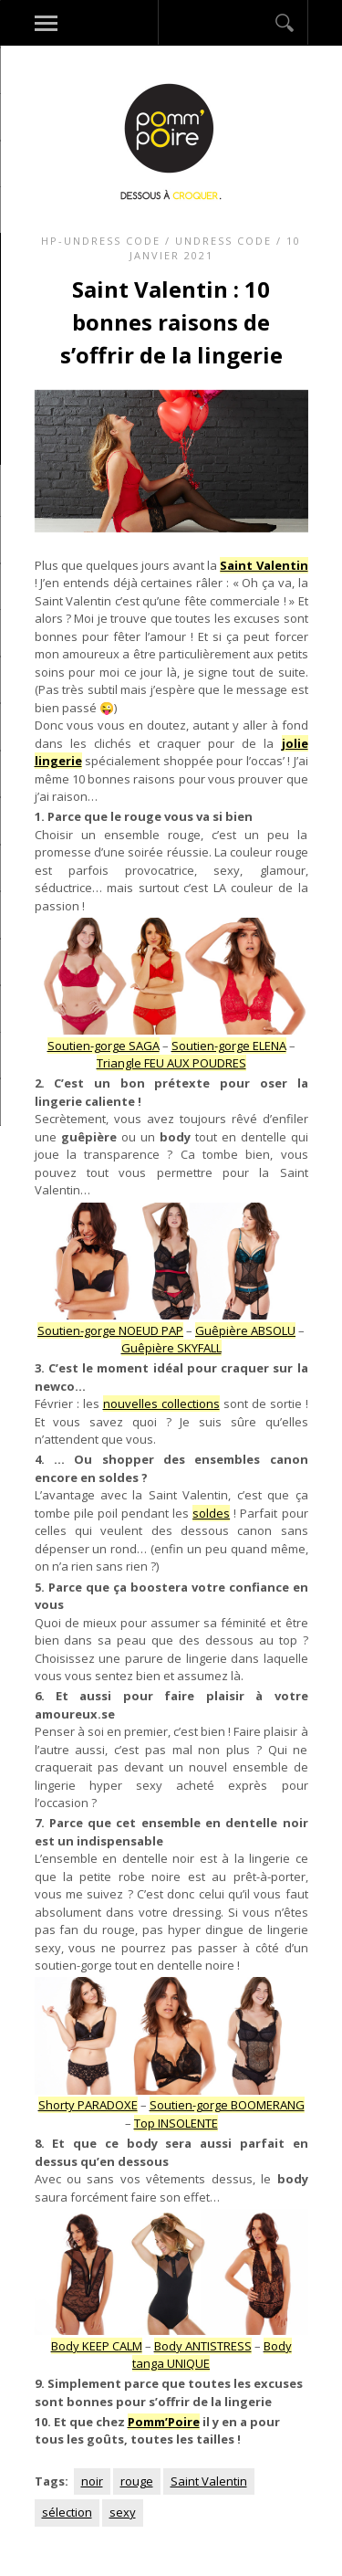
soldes (211, 1513)
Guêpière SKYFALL (171, 1348)
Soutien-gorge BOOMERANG (227, 2105)
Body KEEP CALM (96, 2346)
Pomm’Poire (164, 2421)
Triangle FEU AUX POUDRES (171, 1063)
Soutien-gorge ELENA (228, 1045)
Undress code (223, 240)
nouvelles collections (161, 1403)
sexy (122, 2512)
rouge (136, 2481)
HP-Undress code (101, 240)
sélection (67, 2512)
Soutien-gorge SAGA (103, 1045)
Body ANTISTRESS (203, 2346)
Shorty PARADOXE (88, 2105)
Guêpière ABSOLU (245, 1330)
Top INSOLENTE (176, 2123)
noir (92, 2481)
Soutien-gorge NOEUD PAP (110, 1330)
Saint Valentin (209, 2481)
